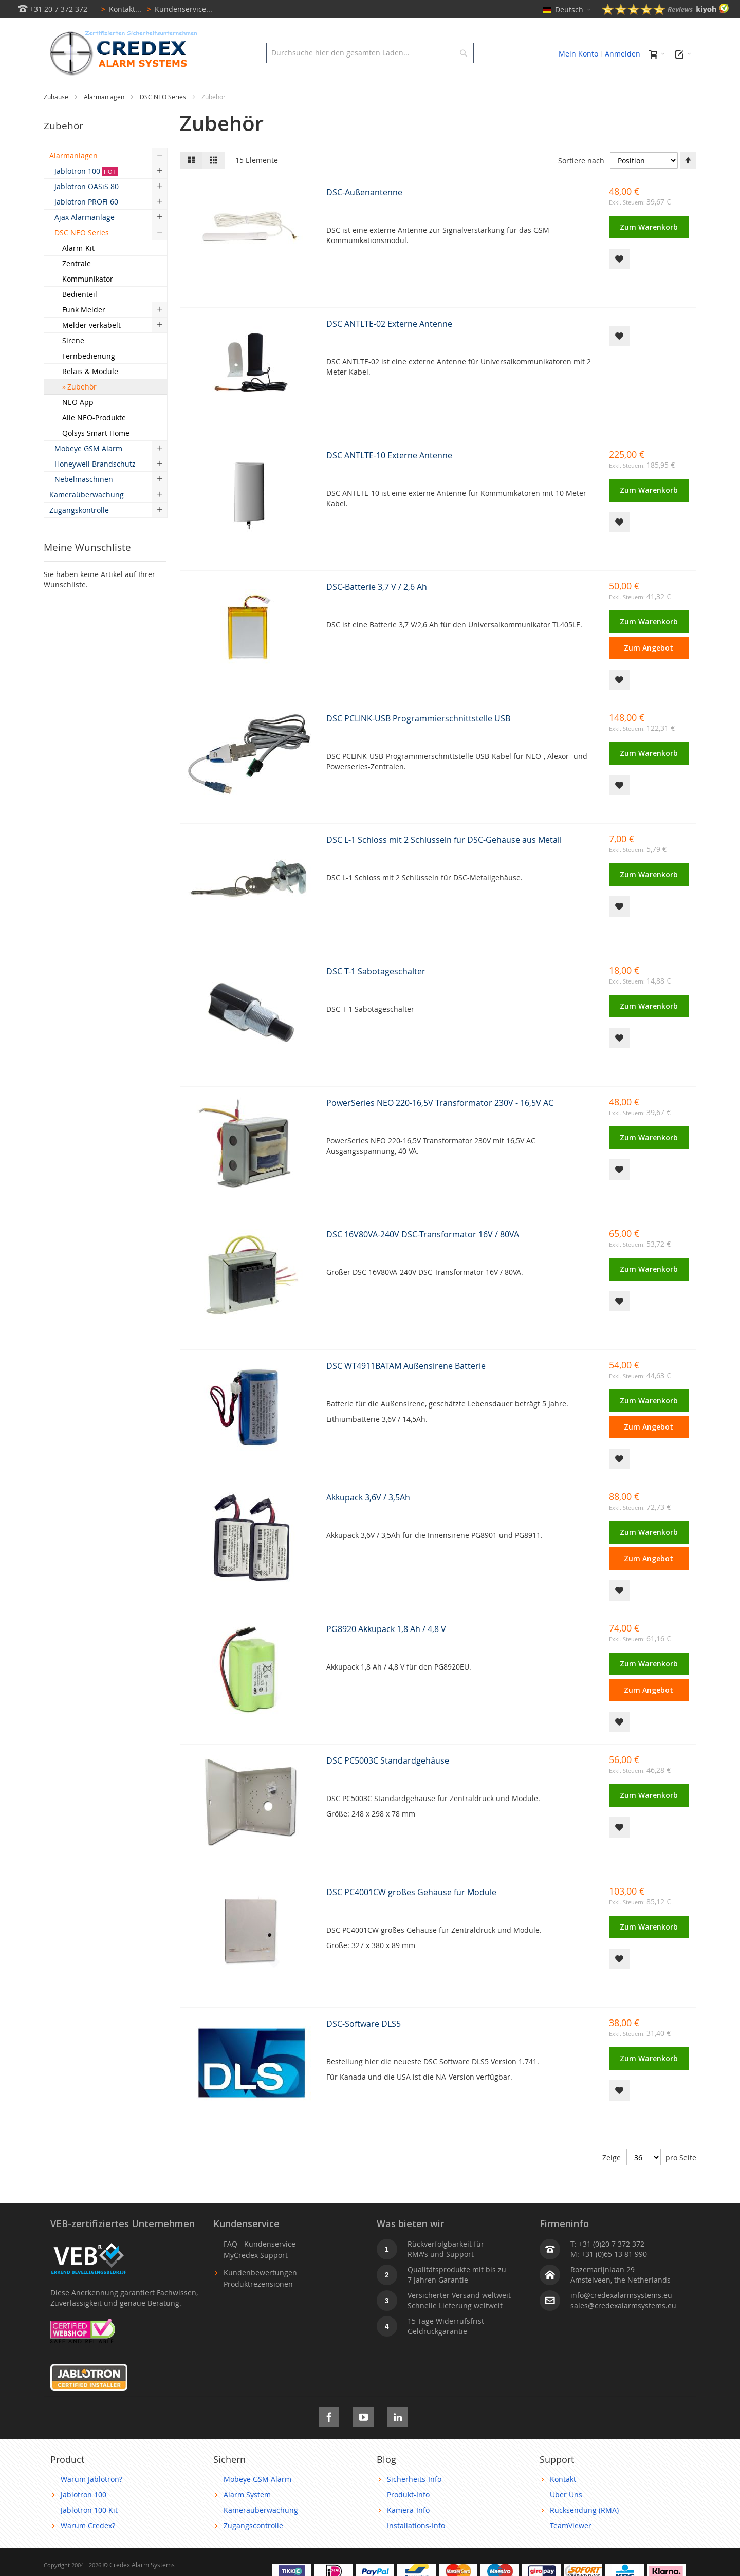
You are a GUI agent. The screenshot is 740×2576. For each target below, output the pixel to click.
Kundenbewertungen (260, 2296)
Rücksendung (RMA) (584, 2533)
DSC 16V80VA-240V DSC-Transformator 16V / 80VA (422, 1257)
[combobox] (369, 53)
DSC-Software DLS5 (363, 2046)
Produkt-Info (408, 2518)
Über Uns (566, 2518)
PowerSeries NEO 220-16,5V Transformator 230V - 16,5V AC (439, 1126)
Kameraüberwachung (261, 2533)
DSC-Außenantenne (364, 215)
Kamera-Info (408, 2533)
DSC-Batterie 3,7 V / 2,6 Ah (376, 610)
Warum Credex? (88, 2548)
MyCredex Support (256, 2278)
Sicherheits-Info (414, 2502)
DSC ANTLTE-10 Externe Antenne (389, 478)
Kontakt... (119, 9)
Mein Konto (578, 54)
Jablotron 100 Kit (89, 2533)
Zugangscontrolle (253, 2548)
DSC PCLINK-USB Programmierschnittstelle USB (418, 741)
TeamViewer (570, 2548)
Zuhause (57, 120)
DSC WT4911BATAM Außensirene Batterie (406, 1389)
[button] (619, 282)
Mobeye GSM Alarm (257, 2502)
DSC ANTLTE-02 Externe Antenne (389, 347)
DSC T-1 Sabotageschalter (375, 994)
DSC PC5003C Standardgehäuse (387, 1783)
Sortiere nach (581, 184)
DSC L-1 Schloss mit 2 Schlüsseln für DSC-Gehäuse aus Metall (444, 862)
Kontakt (563, 2502)
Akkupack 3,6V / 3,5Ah (368, 1520)
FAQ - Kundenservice (259, 2267)
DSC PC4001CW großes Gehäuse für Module (411, 1915)
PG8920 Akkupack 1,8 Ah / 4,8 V (386, 1652)
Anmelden (622, 54)
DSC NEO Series (164, 120)
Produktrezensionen (258, 2307)
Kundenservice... (177, 9)
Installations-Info (416, 2548)
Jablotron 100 (83, 2518)
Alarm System (247, 2518)
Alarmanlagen (105, 120)
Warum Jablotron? (91, 2502)
